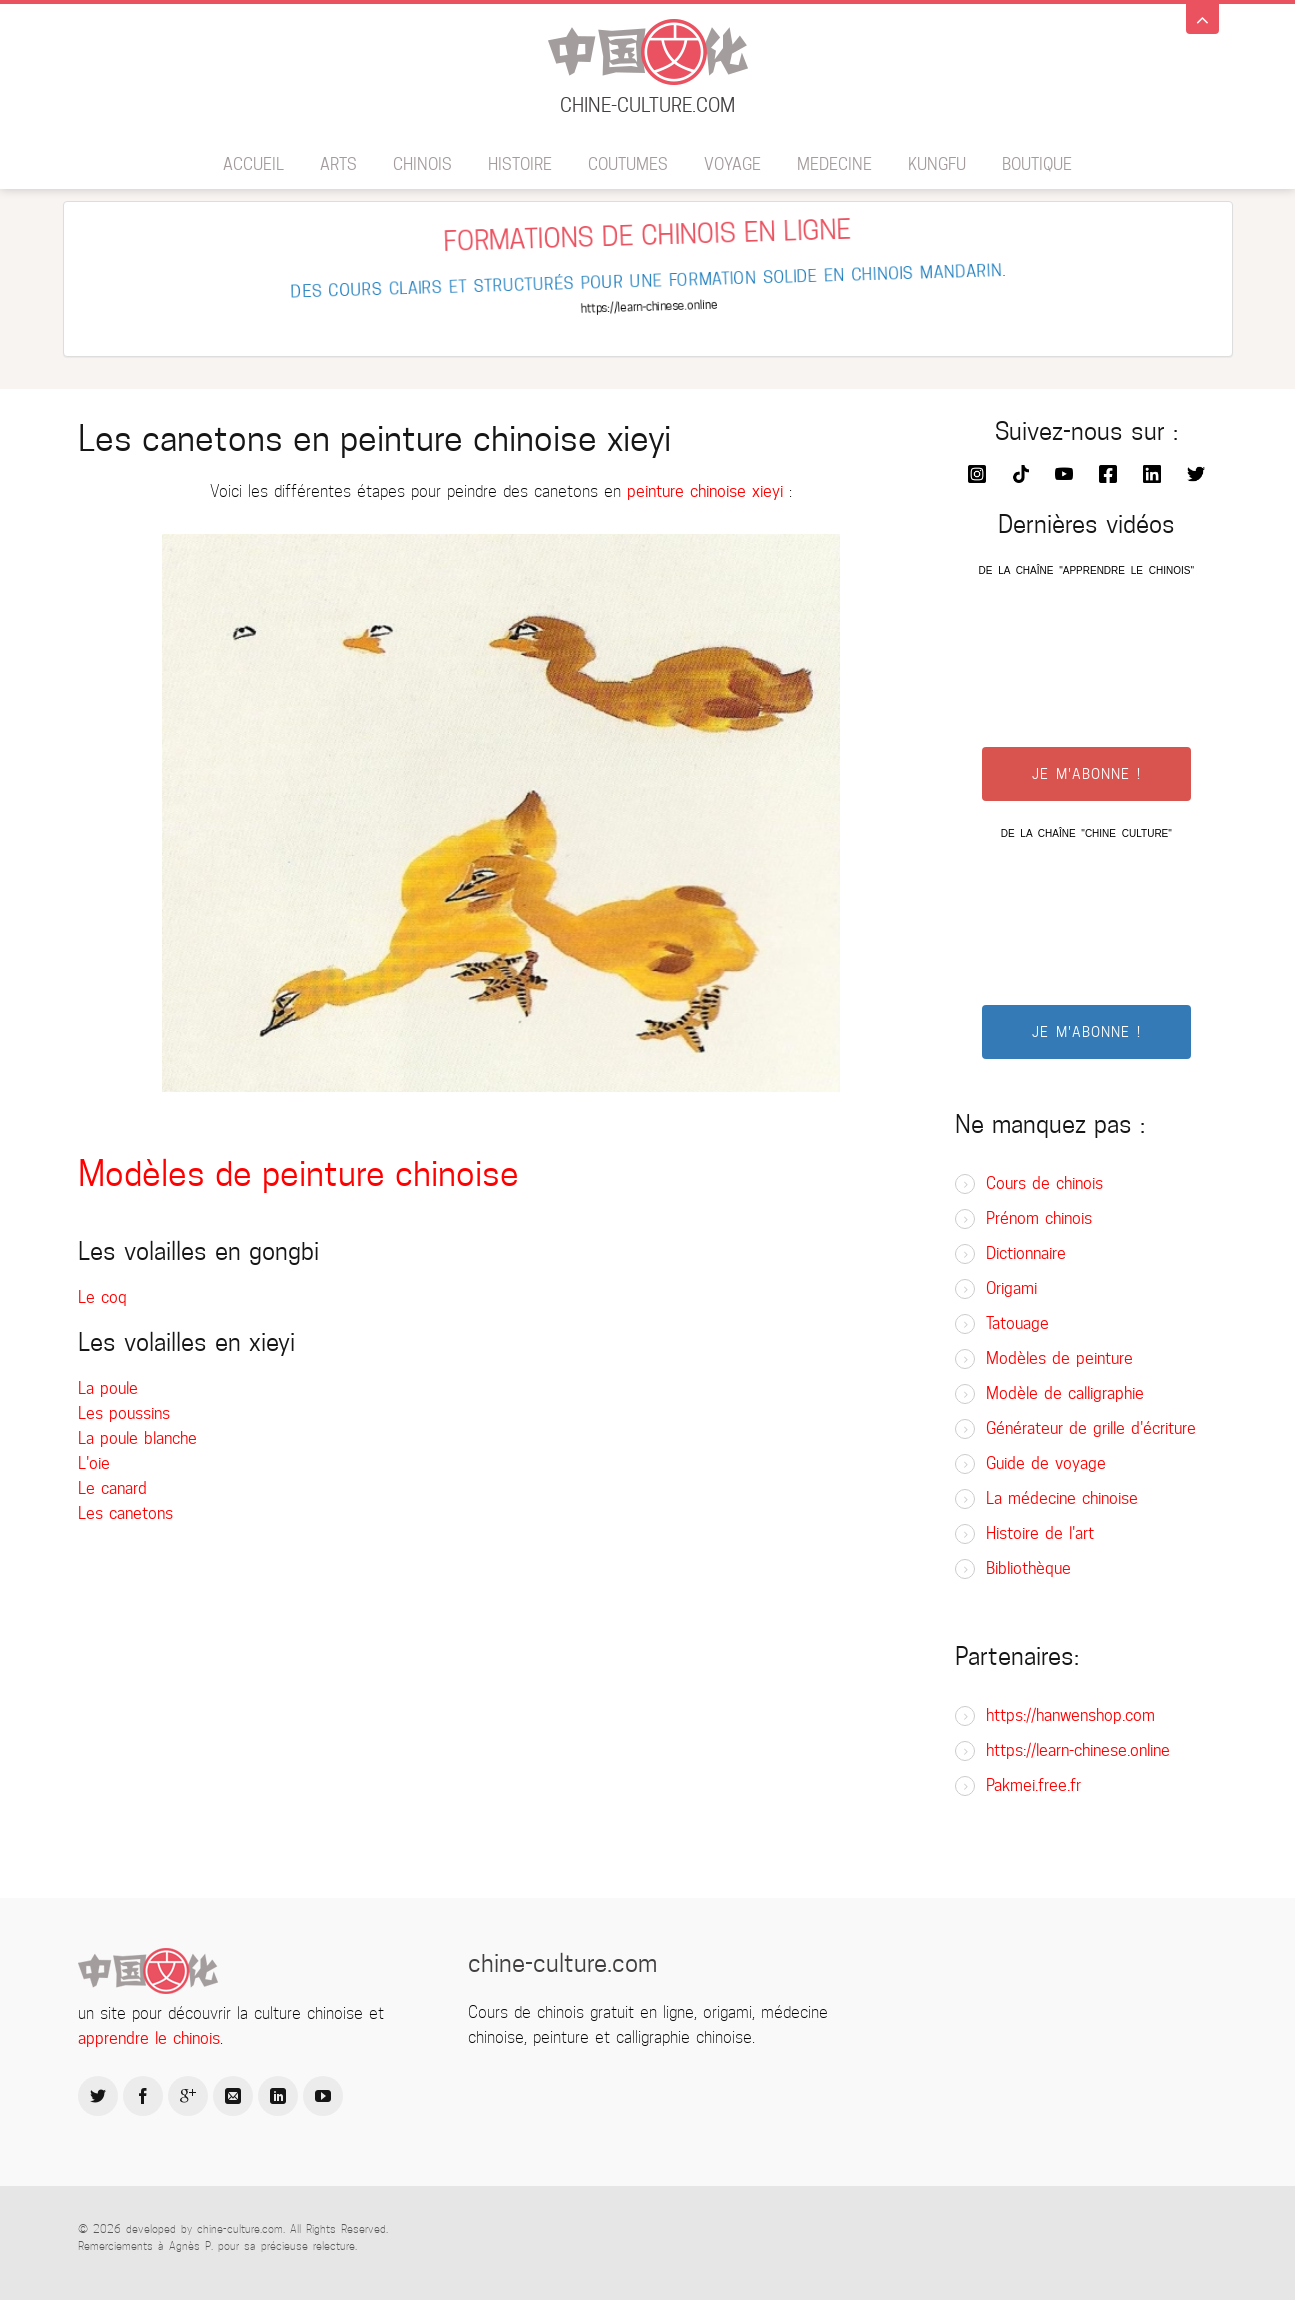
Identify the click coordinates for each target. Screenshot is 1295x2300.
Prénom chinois (1039, 1218)
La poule (108, 1388)
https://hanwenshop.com (1070, 1715)
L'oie (94, 1463)
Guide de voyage (1046, 1463)
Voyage (732, 164)
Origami (1011, 1288)
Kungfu (937, 164)
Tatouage (1017, 1323)
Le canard (112, 1488)
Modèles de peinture (1059, 1358)
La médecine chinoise (1062, 1498)
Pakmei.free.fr (1033, 1785)
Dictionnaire (1026, 1253)
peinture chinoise (686, 491)
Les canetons (125, 1513)
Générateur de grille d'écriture (1091, 1428)
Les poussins (124, 1413)
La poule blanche (137, 1438)
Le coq (102, 1297)
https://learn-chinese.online (1078, 1750)
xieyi (767, 491)
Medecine (834, 164)
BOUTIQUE (1037, 164)
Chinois (422, 164)
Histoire (520, 164)
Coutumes (628, 164)
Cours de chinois (1044, 1183)
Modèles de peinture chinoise (298, 1173)
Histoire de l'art (1040, 1533)
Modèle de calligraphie (1065, 1393)
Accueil (253, 164)
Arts (338, 164)
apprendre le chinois (149, 2038)
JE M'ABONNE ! (1086, 774)
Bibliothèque (1028, 1568)
